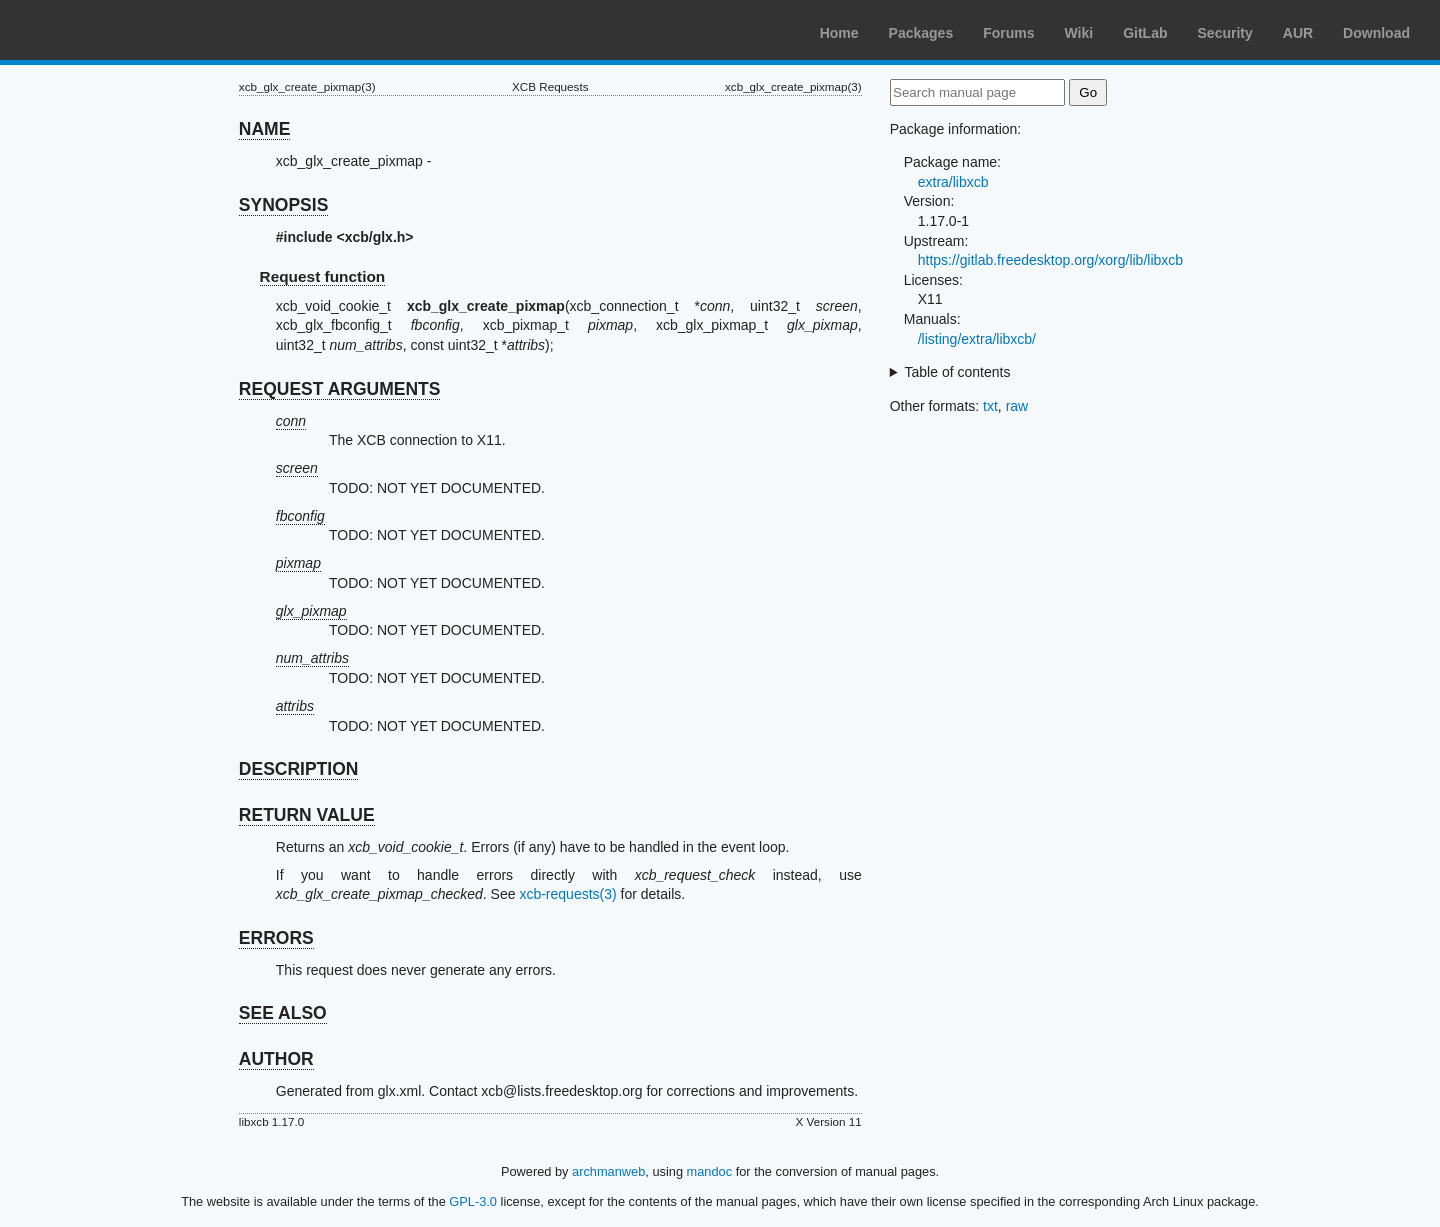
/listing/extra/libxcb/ (977, 339)
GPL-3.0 (473, 1201)
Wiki (1079, 33)
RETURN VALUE (307, 815)
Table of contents (958, 372)
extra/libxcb (953, 182)
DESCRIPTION (299, 769)
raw (1017, 406)
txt (990, 406)
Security (1225, 33)
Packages (921, 33)
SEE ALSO (283, 1013)
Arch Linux (110, 30)
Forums (1008, 33)
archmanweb (608, 1171)
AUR (1298, 33)
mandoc (710, 1171)
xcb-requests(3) (567, 894)
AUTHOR (276, 1059)
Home (839, 33)
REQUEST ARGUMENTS (340, 389)
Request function (323, 276)
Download (1376, 33)
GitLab (1145, 33)
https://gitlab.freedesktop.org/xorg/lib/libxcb (1050, 260)
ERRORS (276, 938)
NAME (265, 129)
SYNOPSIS (283, 205)
